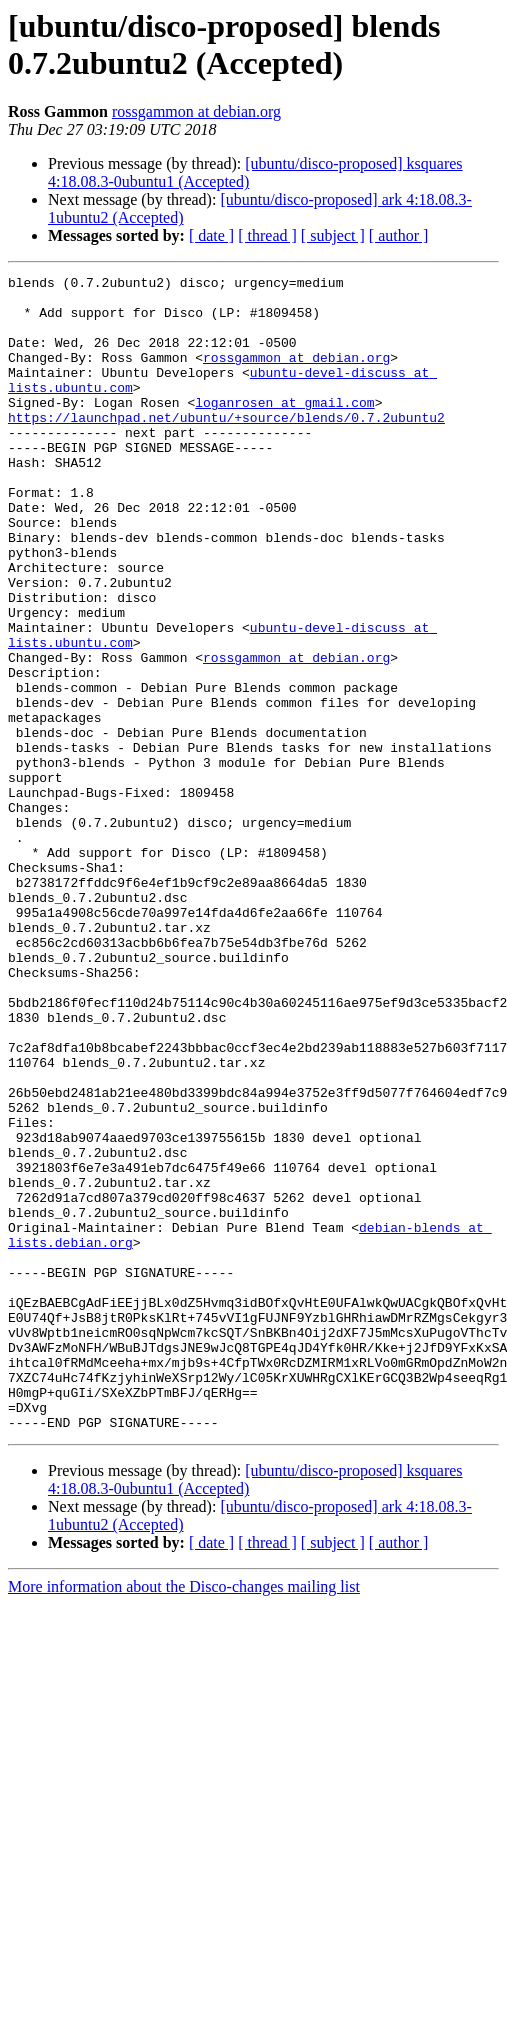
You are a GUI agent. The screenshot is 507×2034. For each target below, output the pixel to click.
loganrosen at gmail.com (284, 429)
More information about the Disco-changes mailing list (184, 1817)
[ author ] (399, 235)
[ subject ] (333, 235)
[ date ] (211, 235)
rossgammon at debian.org (196, 111)
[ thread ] (267, 235)
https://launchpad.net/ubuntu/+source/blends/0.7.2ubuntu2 (226, 447)
